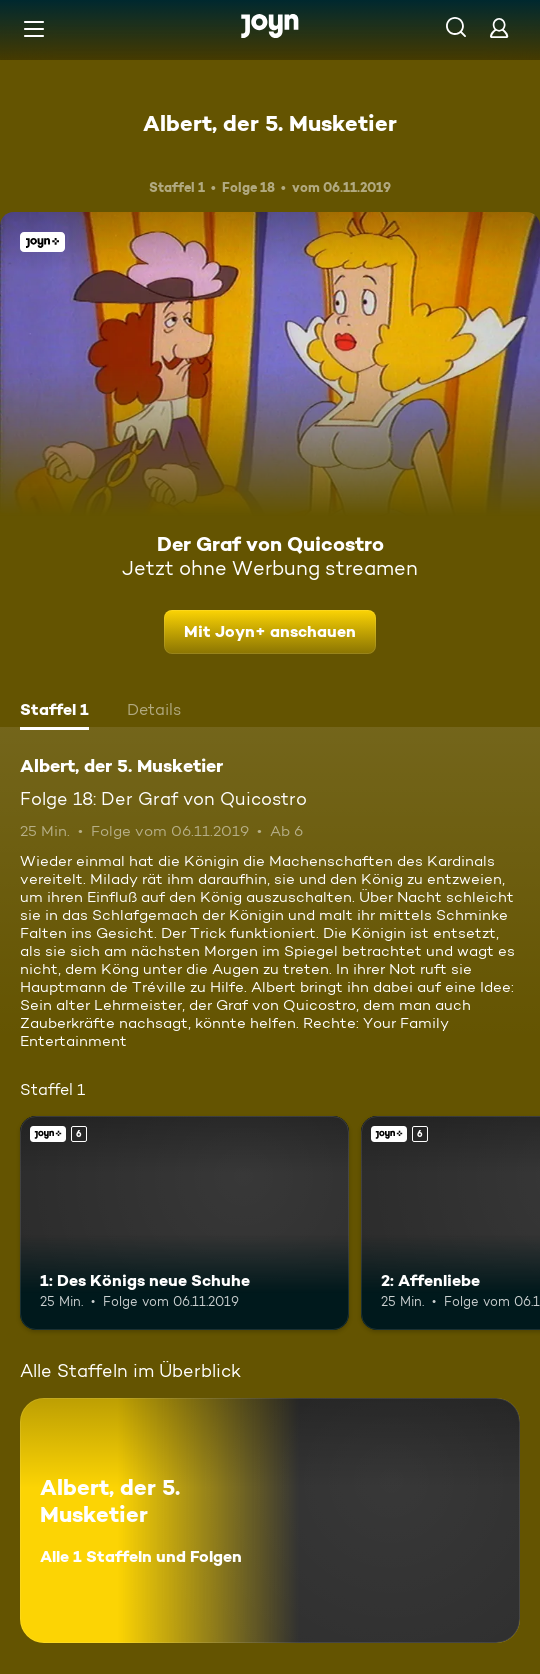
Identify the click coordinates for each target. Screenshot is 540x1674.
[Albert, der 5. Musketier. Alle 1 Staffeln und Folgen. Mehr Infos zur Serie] (270, 1520)
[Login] (499, 27)
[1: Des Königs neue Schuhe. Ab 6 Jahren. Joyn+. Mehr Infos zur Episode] (184, 1223)
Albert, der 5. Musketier (270, 123)
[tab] (54, 712)
